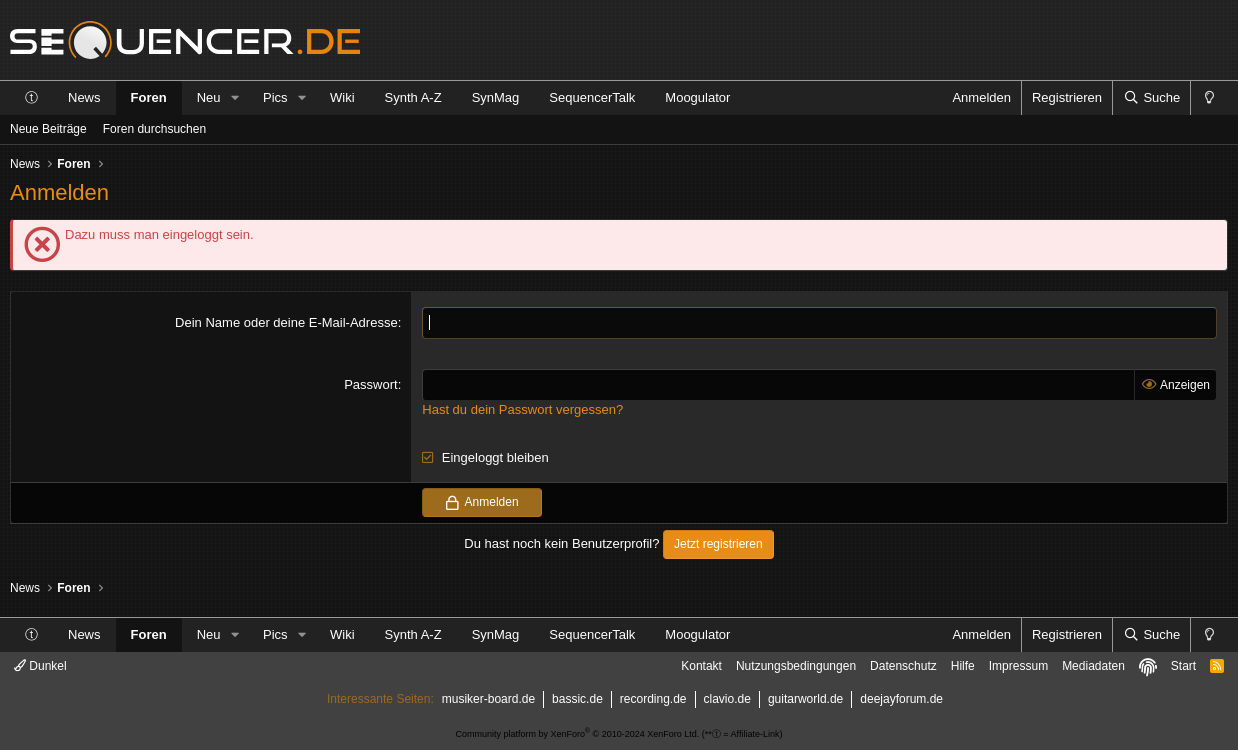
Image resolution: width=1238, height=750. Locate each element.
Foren (149, 97)
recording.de (653, 699)
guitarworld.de (805, 699)
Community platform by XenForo (578, 734)
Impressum (1018, 666)
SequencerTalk (592, 97)
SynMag (496, 97)
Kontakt (701, 666)
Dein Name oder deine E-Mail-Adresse (286, 322)
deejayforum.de (901, 699)
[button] (235, 98)
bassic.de (577, 699)
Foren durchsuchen (154, 129)
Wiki (342, 97)
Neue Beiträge (48, 129)
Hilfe (963, 666)
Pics (275, 97)
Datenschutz (903, 666)
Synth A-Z (413, 97)
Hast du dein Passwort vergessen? (522, 409)
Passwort (370, 384)
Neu (209, 97)
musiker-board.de (488, 699)
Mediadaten (1093, 666)
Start (1183, 666)
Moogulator (697, 97)
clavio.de (727, 699)
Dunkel (40, 666)
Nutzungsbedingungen (796, 666)
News (84, 97)
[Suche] (1151, 98)
